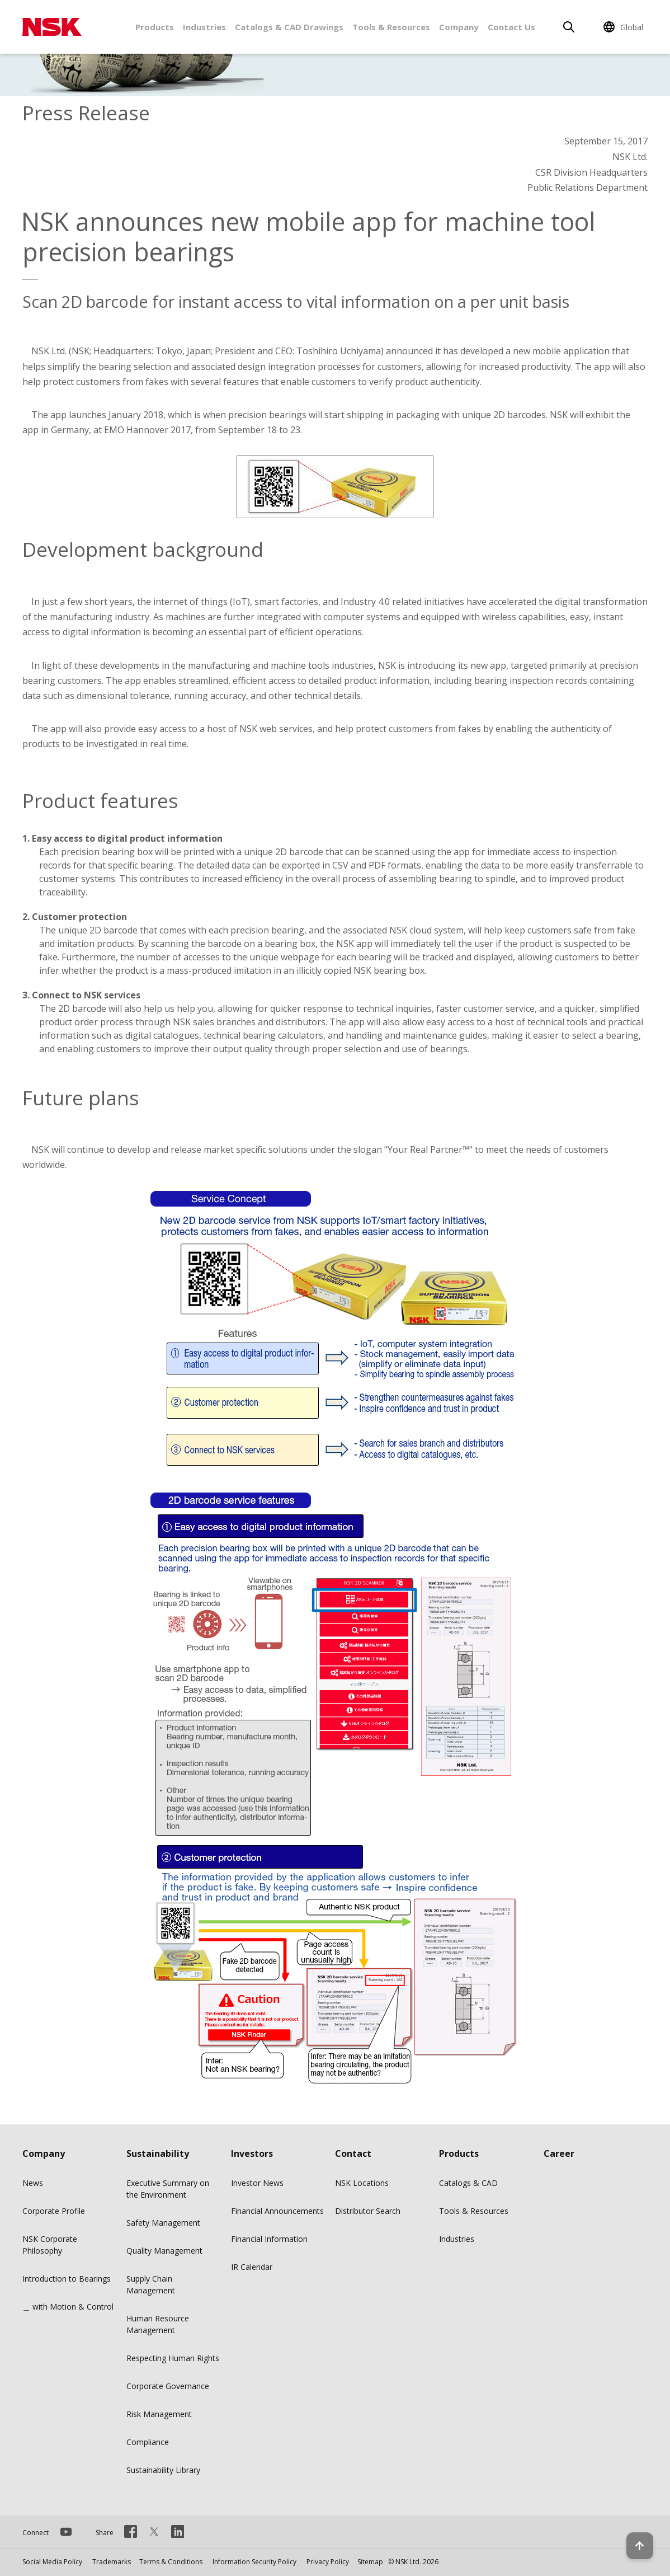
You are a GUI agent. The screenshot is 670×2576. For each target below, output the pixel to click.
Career (559, 2153)
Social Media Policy (52, 2561)
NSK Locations (362, 2183)
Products (154, 26)
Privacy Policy (327, 2561)
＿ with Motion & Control (68, 2306)
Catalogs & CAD (468, 2183)
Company (459, 26)
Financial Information (269, 2239)
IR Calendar (251, 2266)
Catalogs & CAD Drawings (289, 26)
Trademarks (111, 2561)
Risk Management (159, 2414)
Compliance (147, 2442)
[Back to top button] (634, 2535)
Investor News (257, 2183)
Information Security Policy (254, 2561)
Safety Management (163, 2222)
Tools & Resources (391, 26)
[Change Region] (625, 27)
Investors (252, 2153)
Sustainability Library (163, 2470)
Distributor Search (367, 2211)
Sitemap (370, 2561)
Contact (353, 2153)
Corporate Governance (167, 2386)
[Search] (568, 27)
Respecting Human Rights (172, 2358)
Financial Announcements (277, 2211)
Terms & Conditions (170, 2561)
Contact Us (511, 26)
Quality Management (164, 2250)
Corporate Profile (53, 2211)
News (32, 2183)
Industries (204, 26)
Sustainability (157, 2153)
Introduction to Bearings (66, 2278)
